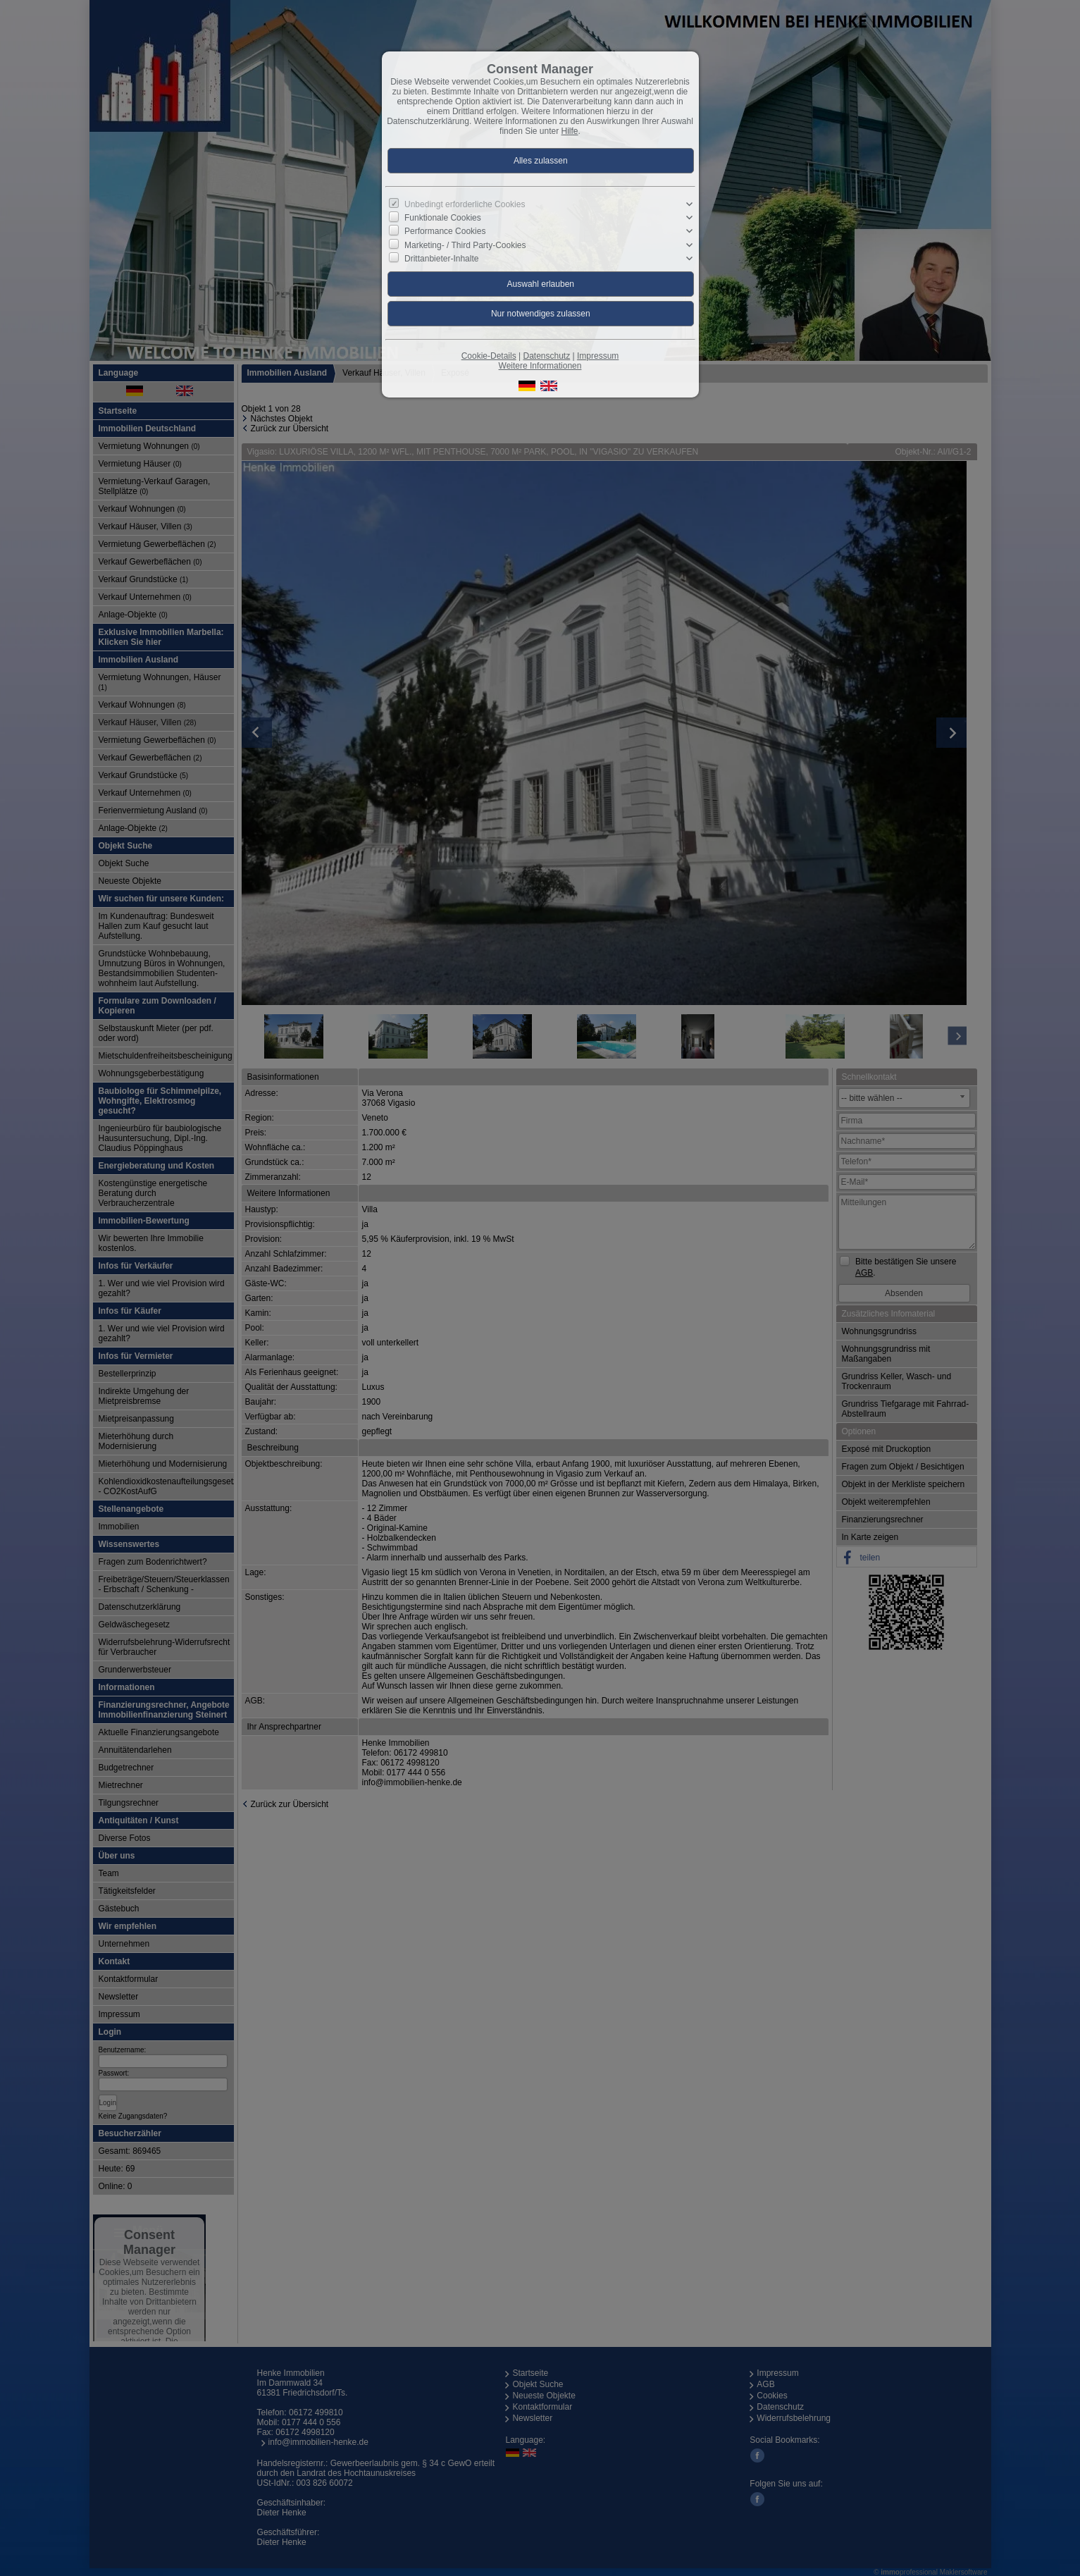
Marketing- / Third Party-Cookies (465, 244)
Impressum (598, 356)
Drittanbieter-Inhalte (441, 259)
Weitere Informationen (540, 366)
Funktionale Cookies (442, 218)
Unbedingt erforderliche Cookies (464, 204)
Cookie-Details (488, 356)
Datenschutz (546, 356)
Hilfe (569, 131)
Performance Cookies (444, 231)
